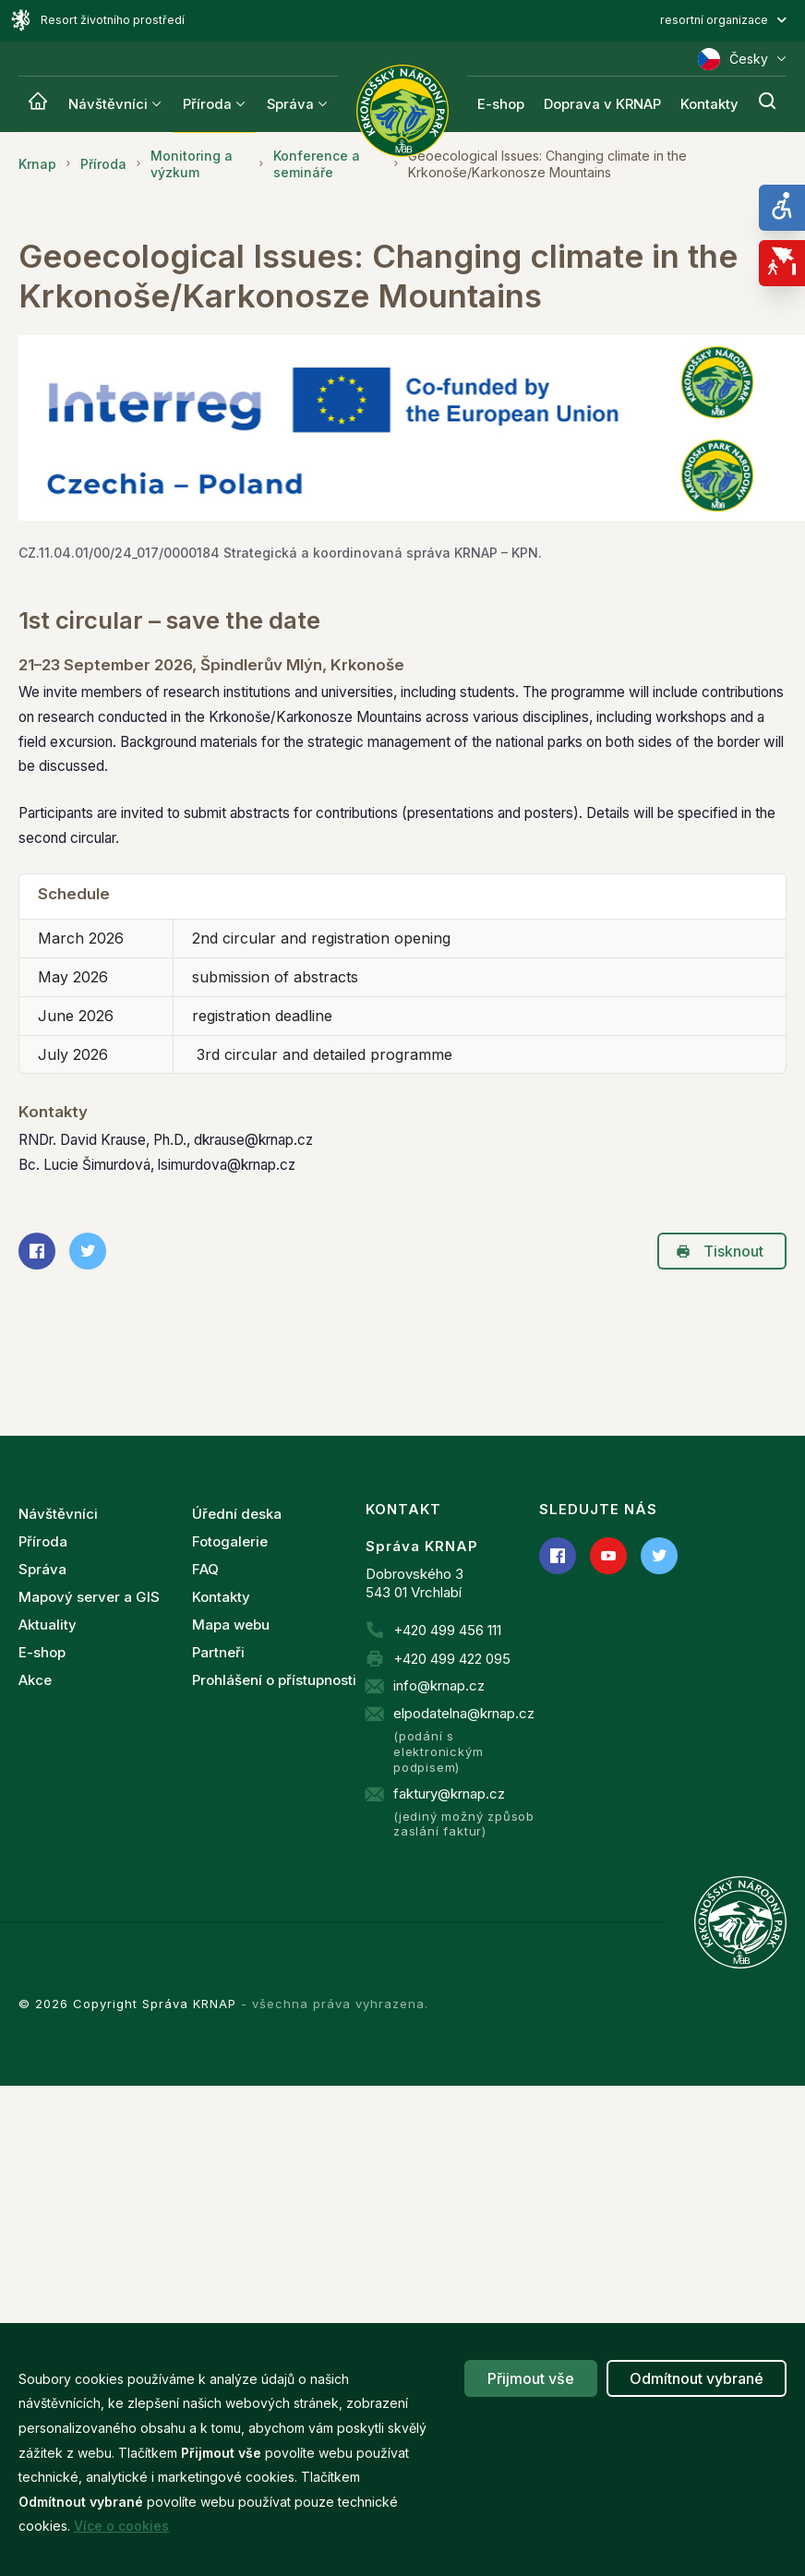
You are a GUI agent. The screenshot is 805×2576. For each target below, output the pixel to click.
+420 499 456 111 (447, 1630)
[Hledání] (767, 104)
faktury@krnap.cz (449, 1793)
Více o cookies (121, 2526)
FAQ (205, 1569)
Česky (742, 59)
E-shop (42, 1652)
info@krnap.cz (439, 1685)
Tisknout (719, 1251)
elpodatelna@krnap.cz (464, 1713)
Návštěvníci (108, 104)
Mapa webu (231, 1624)
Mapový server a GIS (89, 1597)
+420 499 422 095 (452, 1658)
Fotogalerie (230, 1541)
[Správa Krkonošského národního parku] (402, 110)
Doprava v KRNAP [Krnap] (602, 104)
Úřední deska (237, 1514)
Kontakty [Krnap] (709, 104)
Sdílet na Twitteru (82, 1251)
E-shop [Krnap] (500, 104)
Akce (35, 1680)
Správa (290, 104)
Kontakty (221, 1597)
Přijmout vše (530, 2378)
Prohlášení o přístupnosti (274, 1680)
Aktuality (47, 1624)
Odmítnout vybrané (696, 2378)
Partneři (218, 1652)
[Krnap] (38, 104)
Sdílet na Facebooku (31, 1251)
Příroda (207, 104)
